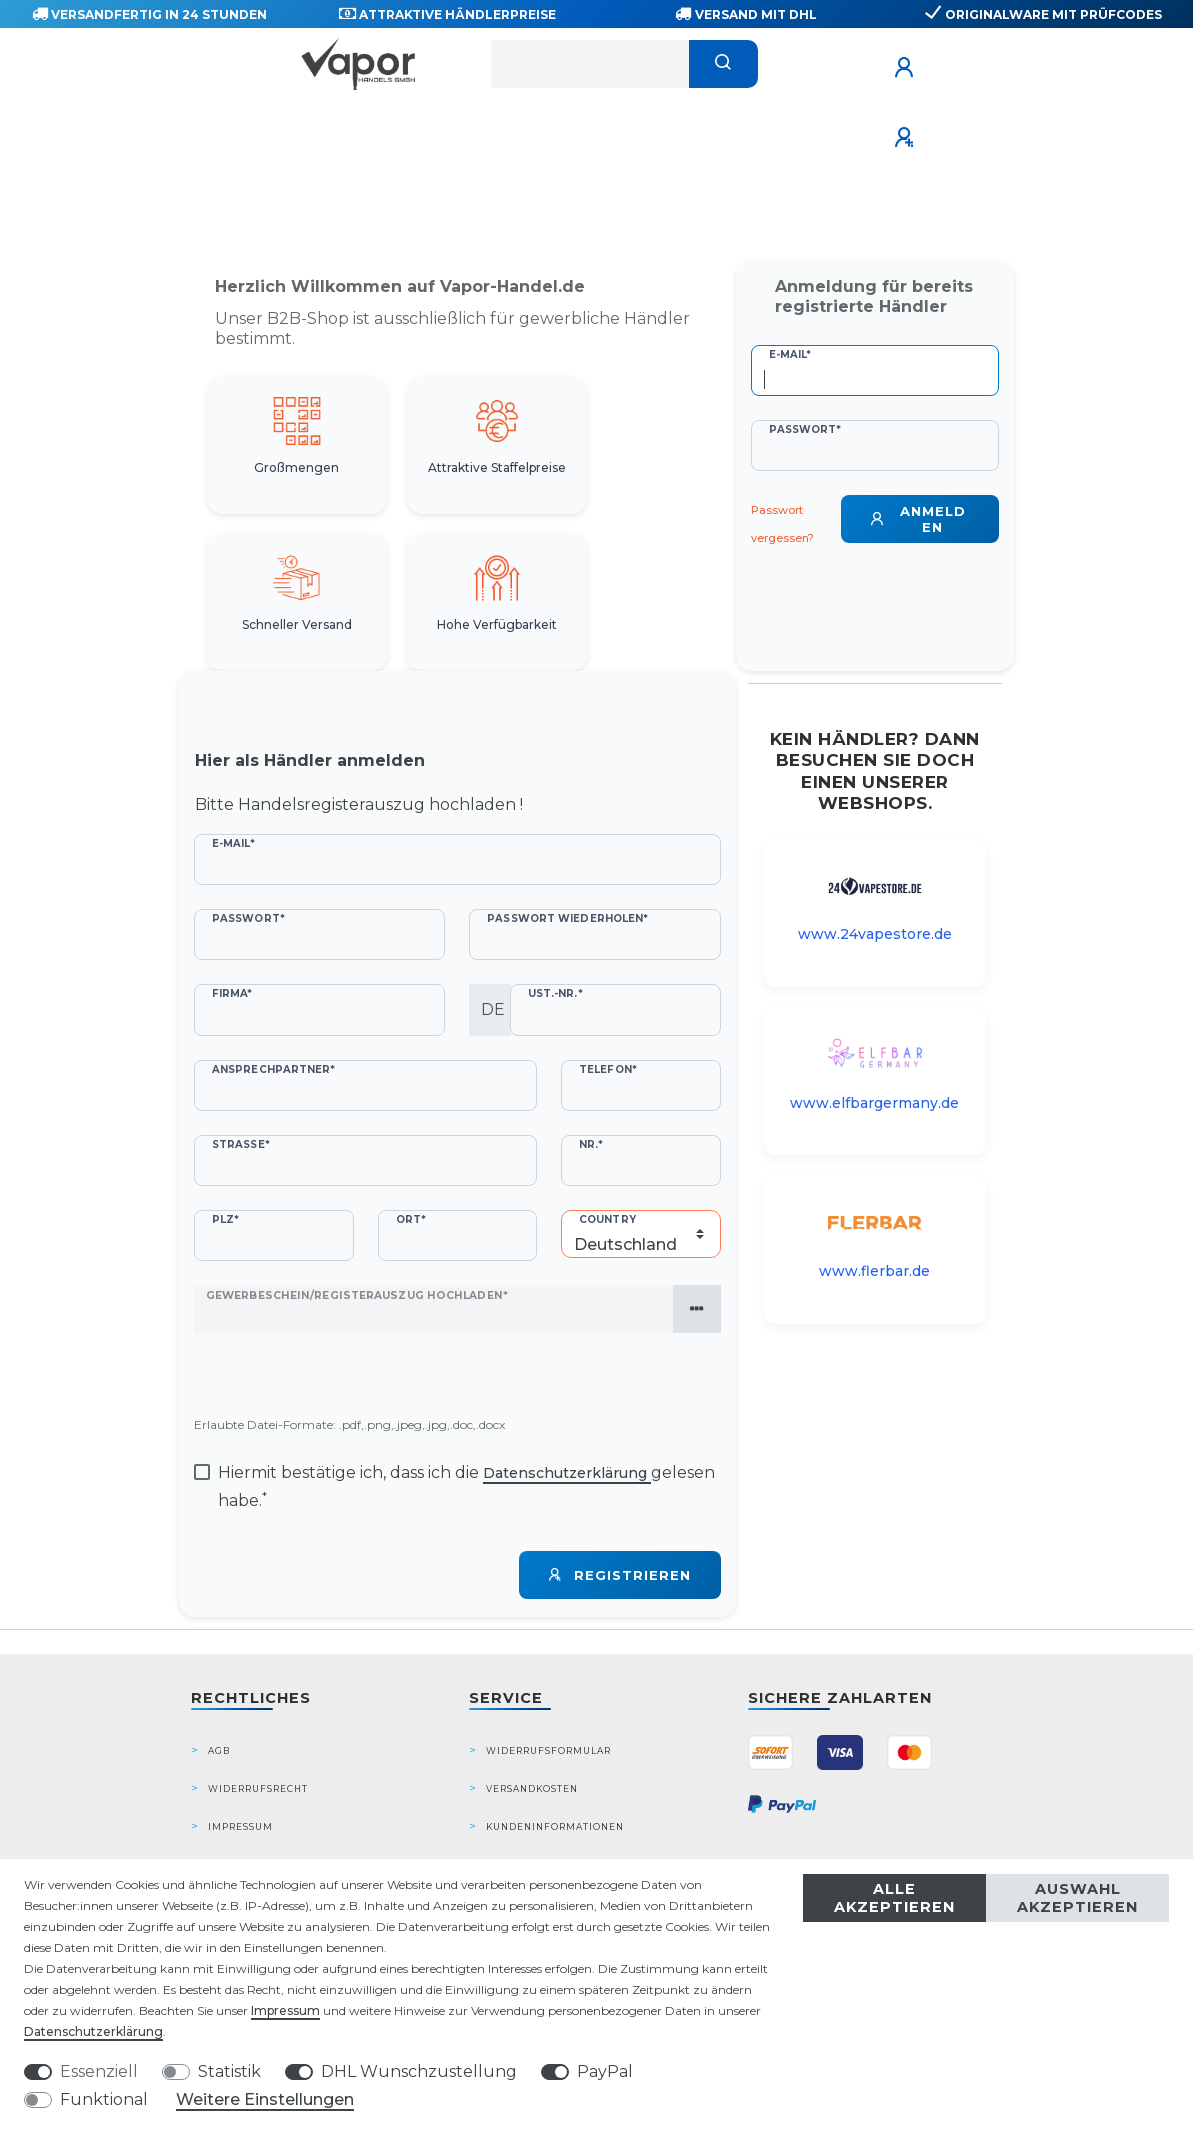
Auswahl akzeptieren (1077, 1898)
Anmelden (918, 519)
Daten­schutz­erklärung (93, 2031)
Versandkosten (532, 1788)
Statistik (229, 2071)
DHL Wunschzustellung (419, 2071)
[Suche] (723, 64)
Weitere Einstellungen (265, 2099)
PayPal (605, 2071)
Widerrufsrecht (258, 1788)
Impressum (240, 1826)
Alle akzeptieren (894, 1898)
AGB (219, 1750)
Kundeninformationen (555, 1826)
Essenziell (99, 2071)
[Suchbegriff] (590, 64)
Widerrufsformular (548, 1750)
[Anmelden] (907, 68)
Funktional (104, 2099)
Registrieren (620, 1575)
